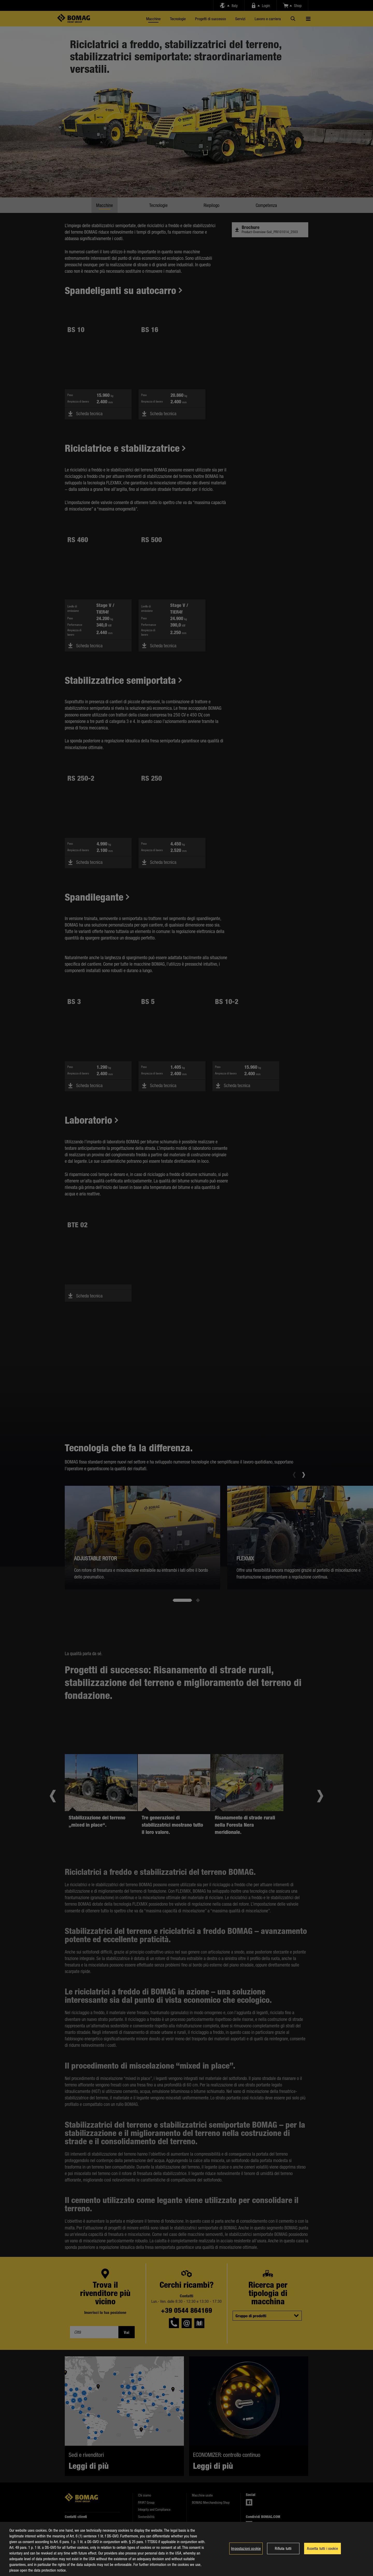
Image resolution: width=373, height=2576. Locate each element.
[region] (186, 2549)
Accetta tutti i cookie (322, 2548)
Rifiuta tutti (283, 2548)
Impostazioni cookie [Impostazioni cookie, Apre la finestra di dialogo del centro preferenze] (246, 2548)
